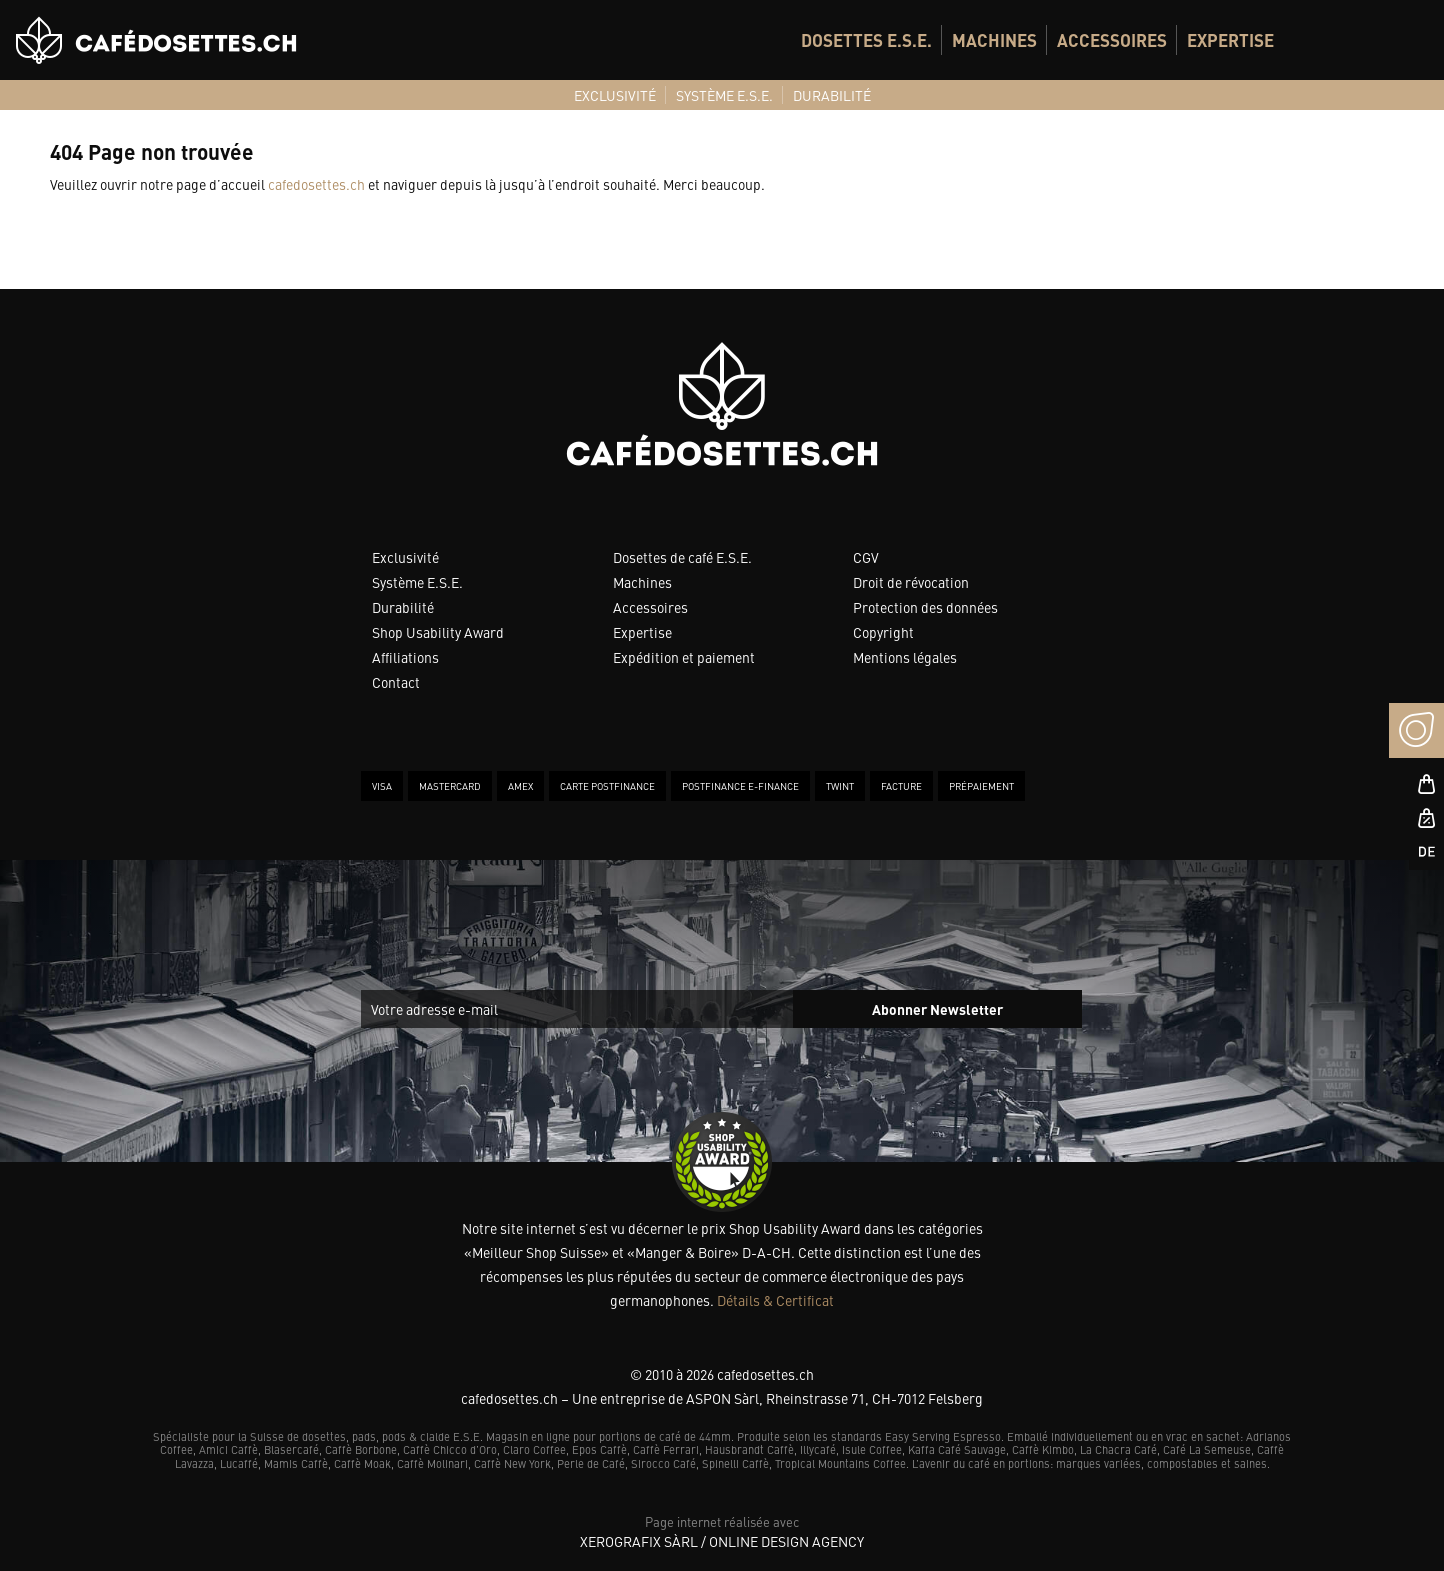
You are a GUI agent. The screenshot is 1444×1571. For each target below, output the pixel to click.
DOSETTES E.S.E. (866, 40)
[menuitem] (866, 40)
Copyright (883, 632)
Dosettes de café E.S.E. (682, 557)
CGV (866, 557)
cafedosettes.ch (316, 184)
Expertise (642, 632)
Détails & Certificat (775, 1300)
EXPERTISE (1230, 40)
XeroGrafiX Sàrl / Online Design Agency (722, 1541)
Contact (396, 682)
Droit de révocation (911, 582)
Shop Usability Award (438, 632)
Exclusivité (405, 557)
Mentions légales (905, 657)
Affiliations (405, 657)
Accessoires (650, 607)
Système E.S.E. (417, 582)
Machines (642, 582)
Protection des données (925, 607)
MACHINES (994, 40)
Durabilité (403, 607)
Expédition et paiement (684, 657)
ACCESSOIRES (1112, 40)
